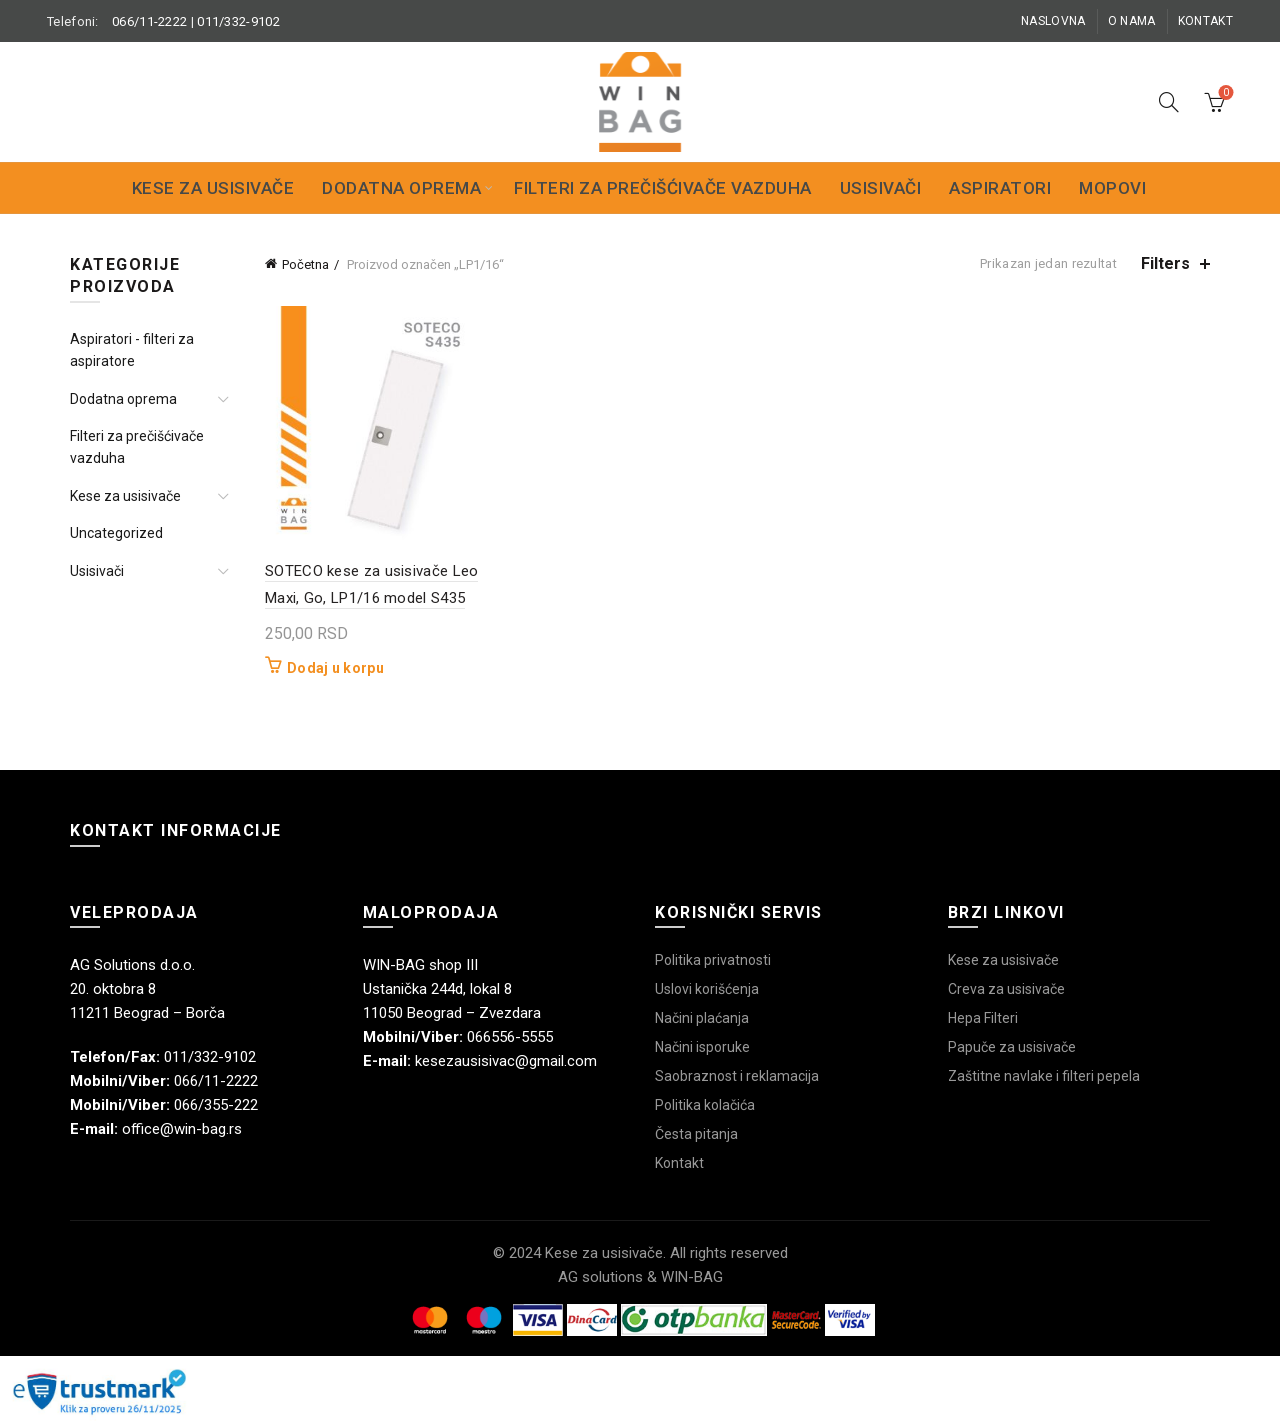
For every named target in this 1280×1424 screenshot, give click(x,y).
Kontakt (1205, 21)
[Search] (1169, 102)
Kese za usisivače (213, 188)
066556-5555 (510, 1037)
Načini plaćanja (702, 1018)
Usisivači (881, 188)
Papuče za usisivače (1012, 1047)
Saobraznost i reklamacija (737, 1076)
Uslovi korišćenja (707, 989)
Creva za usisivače (1006, 989)
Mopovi (1112, 188)
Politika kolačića (705, 1105)
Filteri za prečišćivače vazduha (663, 188)
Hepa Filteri (983, 1018)
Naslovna (1053, 21)
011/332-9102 (238, 21)
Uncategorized (116, 533)
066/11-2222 (149, 21)
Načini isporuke (702, 1047)
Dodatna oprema (401, 188)
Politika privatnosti (713, 960)
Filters (1165, 263)
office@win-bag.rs (182, 1129)
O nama (1132, 21)
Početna (305, 264)
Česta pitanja (696, 1134)
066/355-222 (216, 1105)
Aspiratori (1000, 188)
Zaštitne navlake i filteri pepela (1044, 1076)
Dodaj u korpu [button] (335, 668)
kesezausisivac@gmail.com (506, 1061)
